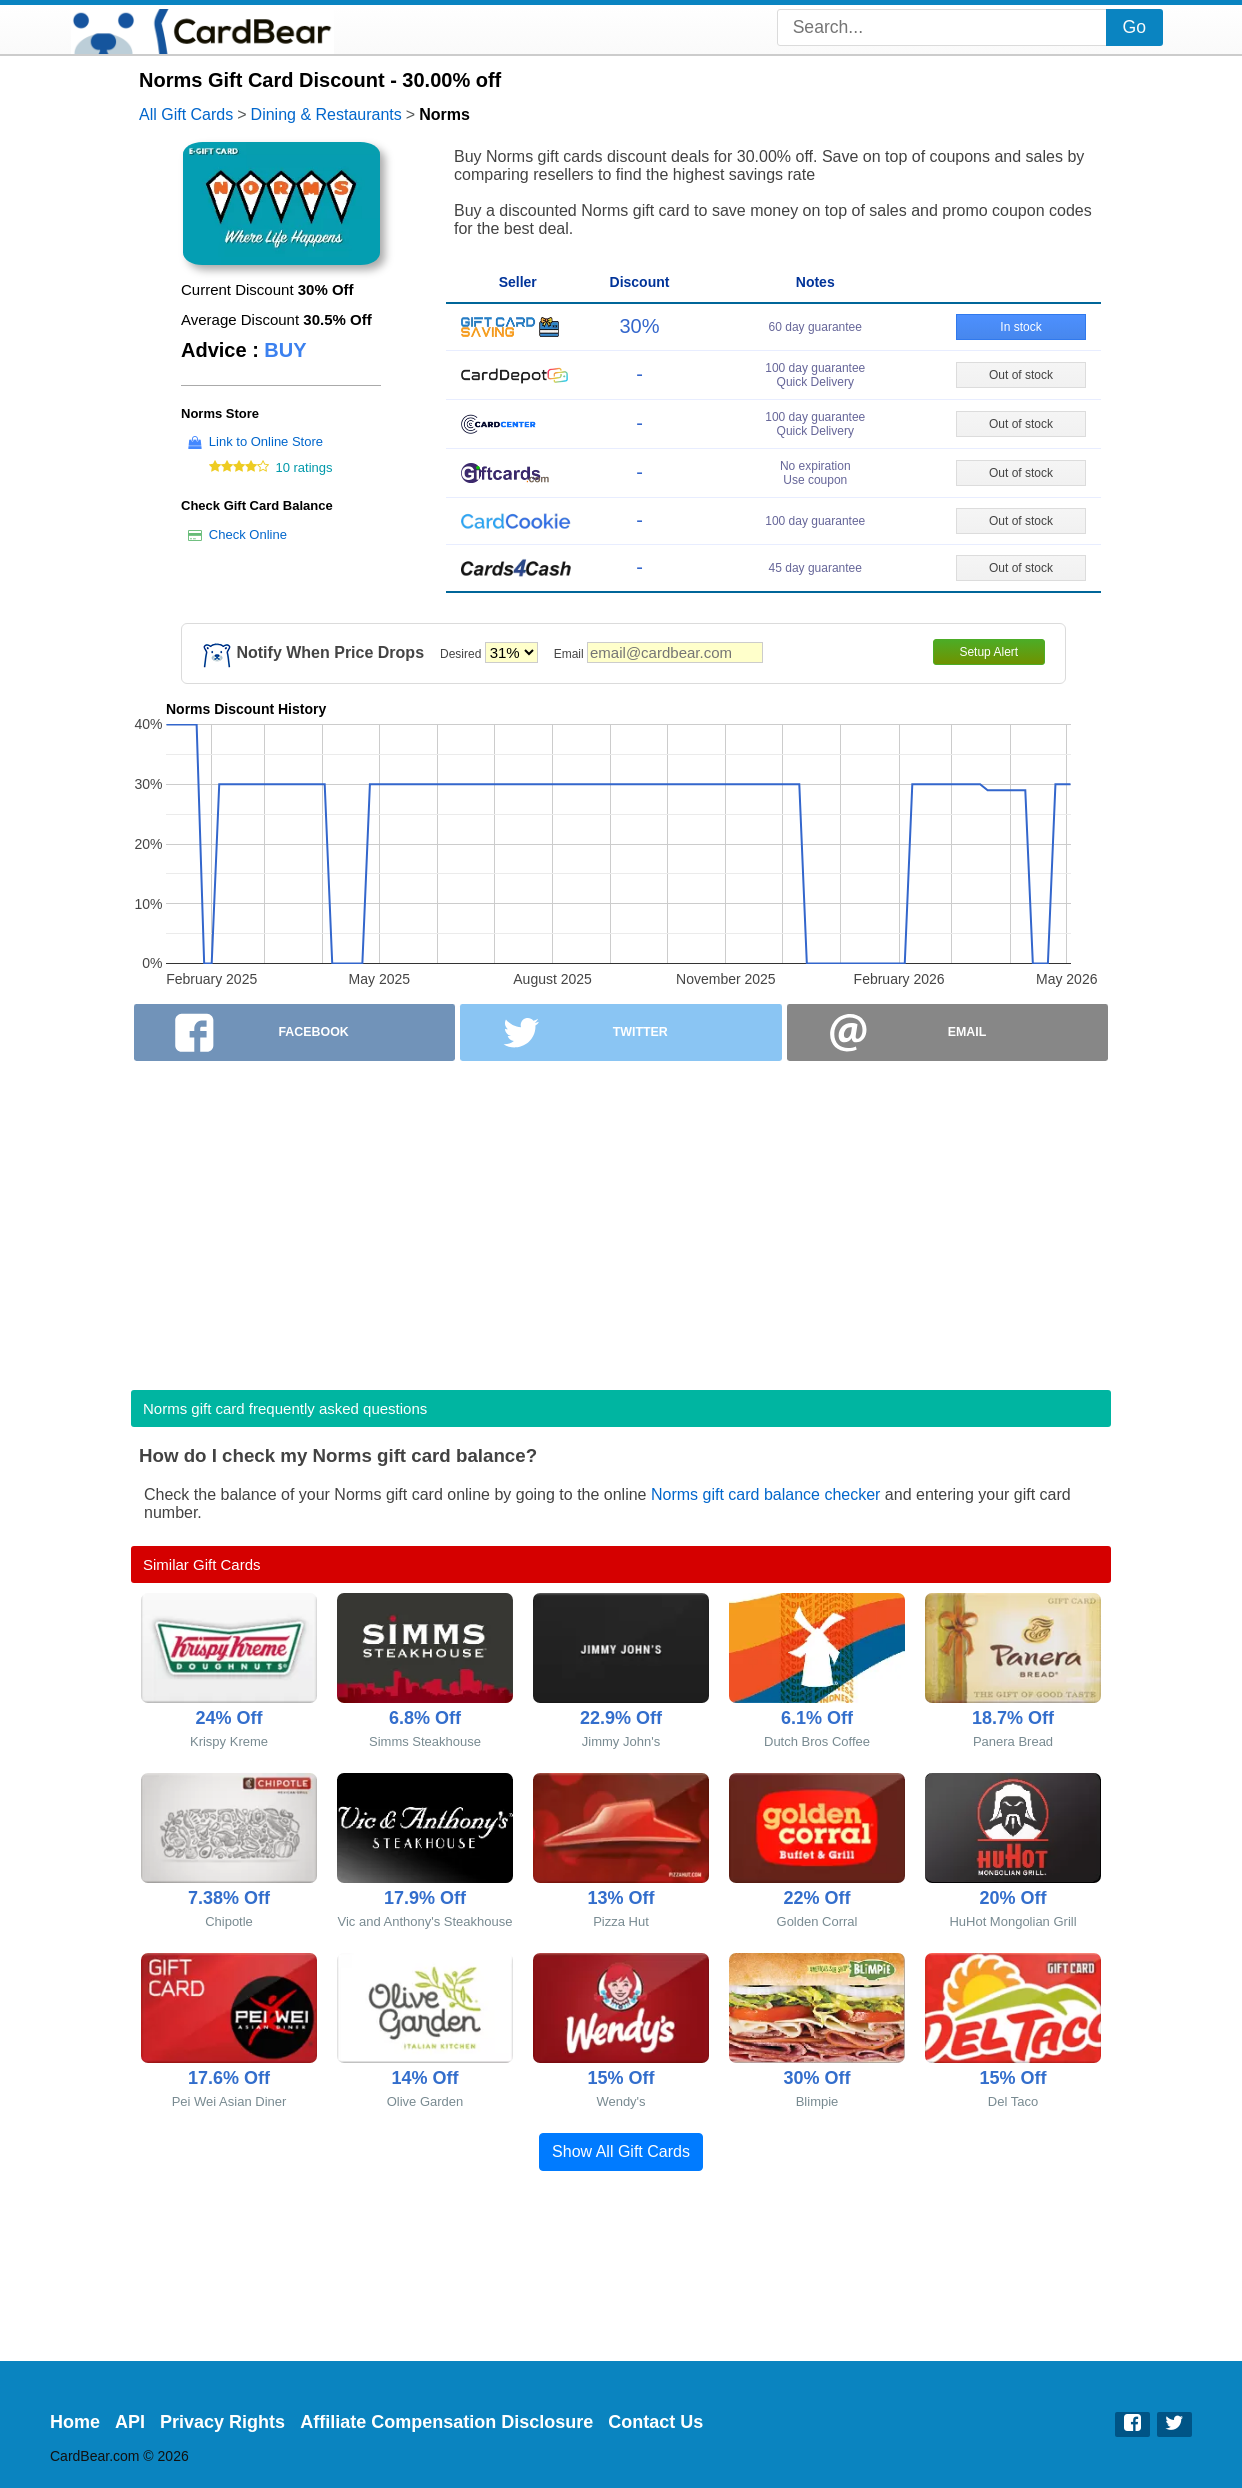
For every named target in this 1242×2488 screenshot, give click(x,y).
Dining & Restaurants (326, 114)
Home (75, 2422)
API (130, 2422)
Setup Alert (988, 652)
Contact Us (655, 2422)
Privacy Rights (222, 2422)
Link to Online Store (266, 441)
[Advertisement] (621, 1219)
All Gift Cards (186, 114)
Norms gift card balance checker (765, 1494)
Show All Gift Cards (621, 2151)
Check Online (248, 534)
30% (639, 326)
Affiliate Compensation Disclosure (446, 2422)
